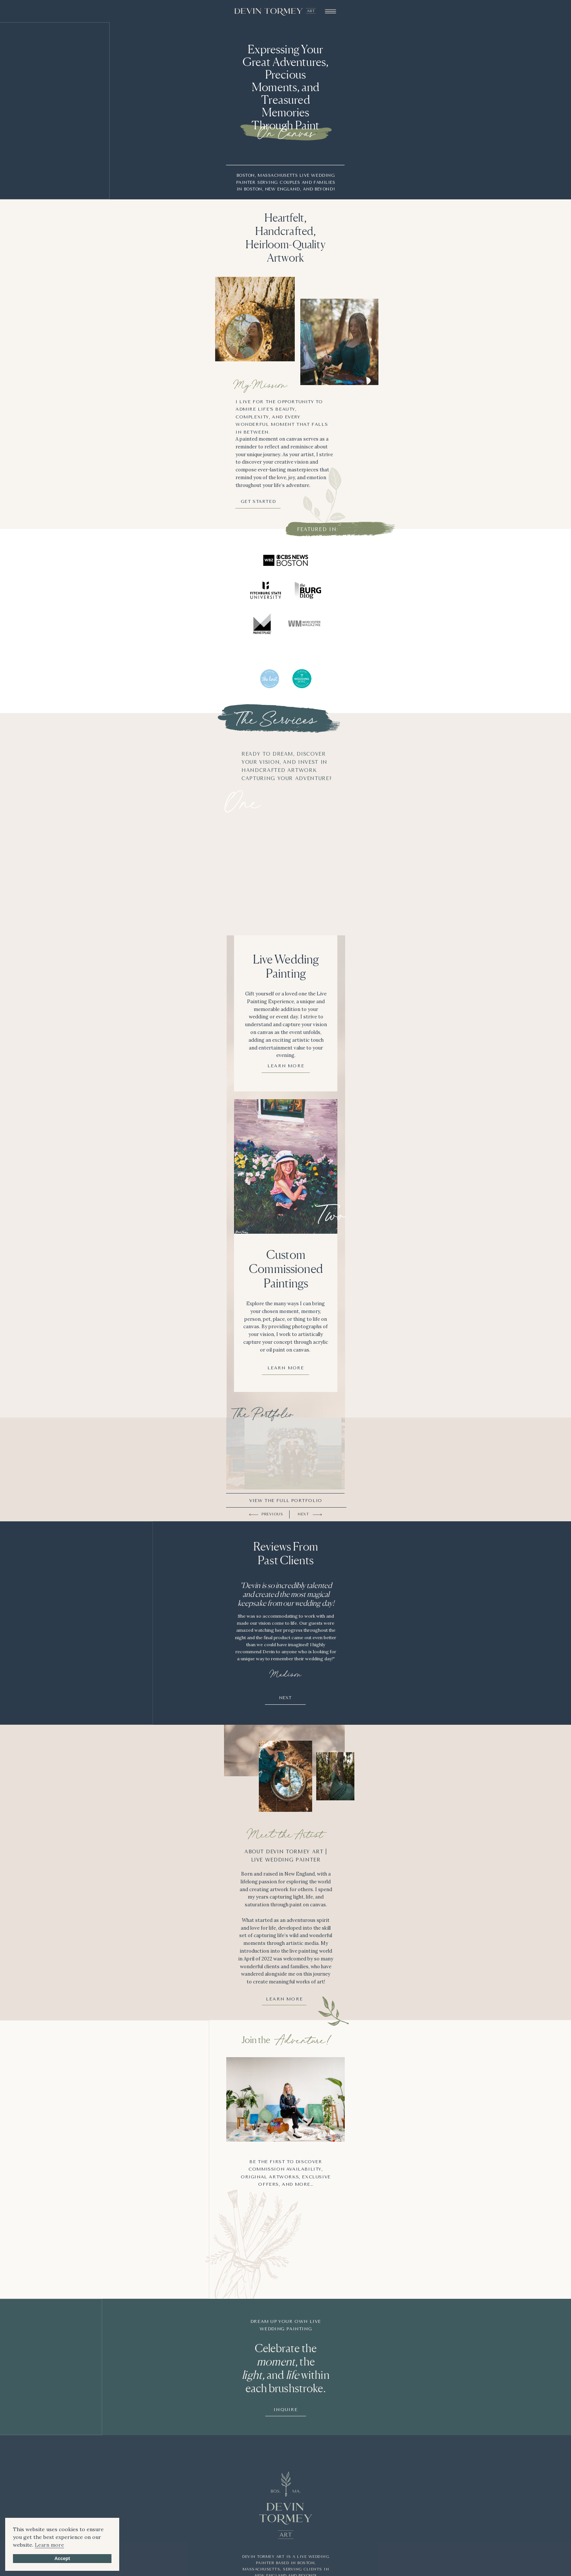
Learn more (49, 2545)
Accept (62, 2558)
